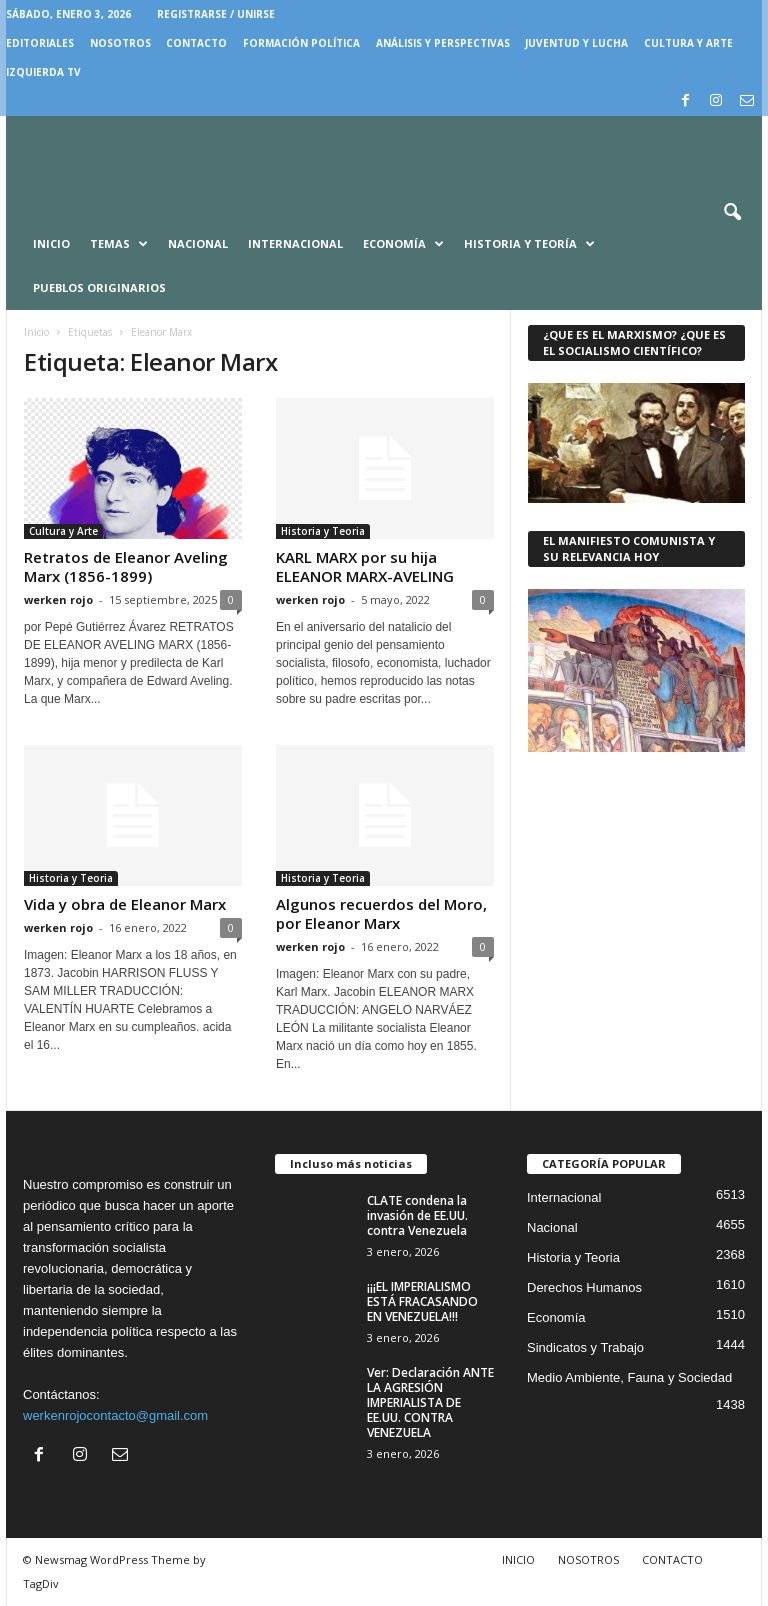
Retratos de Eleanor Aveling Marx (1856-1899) (126, 566)
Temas (119, 244)
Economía (403, 244)
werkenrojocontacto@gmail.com (115, 1415)
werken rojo (58, 599)
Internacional (295, 243)
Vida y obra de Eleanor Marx (125, 904)
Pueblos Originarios (99, 287)
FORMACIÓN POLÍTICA (301, 43)
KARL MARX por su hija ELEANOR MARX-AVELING (365, 566)
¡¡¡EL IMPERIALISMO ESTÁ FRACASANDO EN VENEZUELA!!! (422, 1301)
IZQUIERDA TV (43, 72)
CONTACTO (196, 43)
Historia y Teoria (323, 531)
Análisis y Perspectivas (443, 43)
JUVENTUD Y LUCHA (576, 43)
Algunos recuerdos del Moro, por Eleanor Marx (381, 913)
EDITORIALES (40, 43)
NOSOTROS (120, 43)
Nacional (198, 243)
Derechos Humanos (584, 1287)
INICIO (518, 1559)
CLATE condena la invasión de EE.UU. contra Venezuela (417, 1215)
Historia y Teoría (529, 244)
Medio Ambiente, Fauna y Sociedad (629, 1377)
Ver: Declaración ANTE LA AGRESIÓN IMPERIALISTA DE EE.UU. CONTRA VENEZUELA (430, 1402)
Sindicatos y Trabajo (585, 1347)
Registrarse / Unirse (216, 14)
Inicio (51, 243)
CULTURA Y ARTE (688, 43)
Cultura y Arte (63, 531)
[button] (732, 213)
